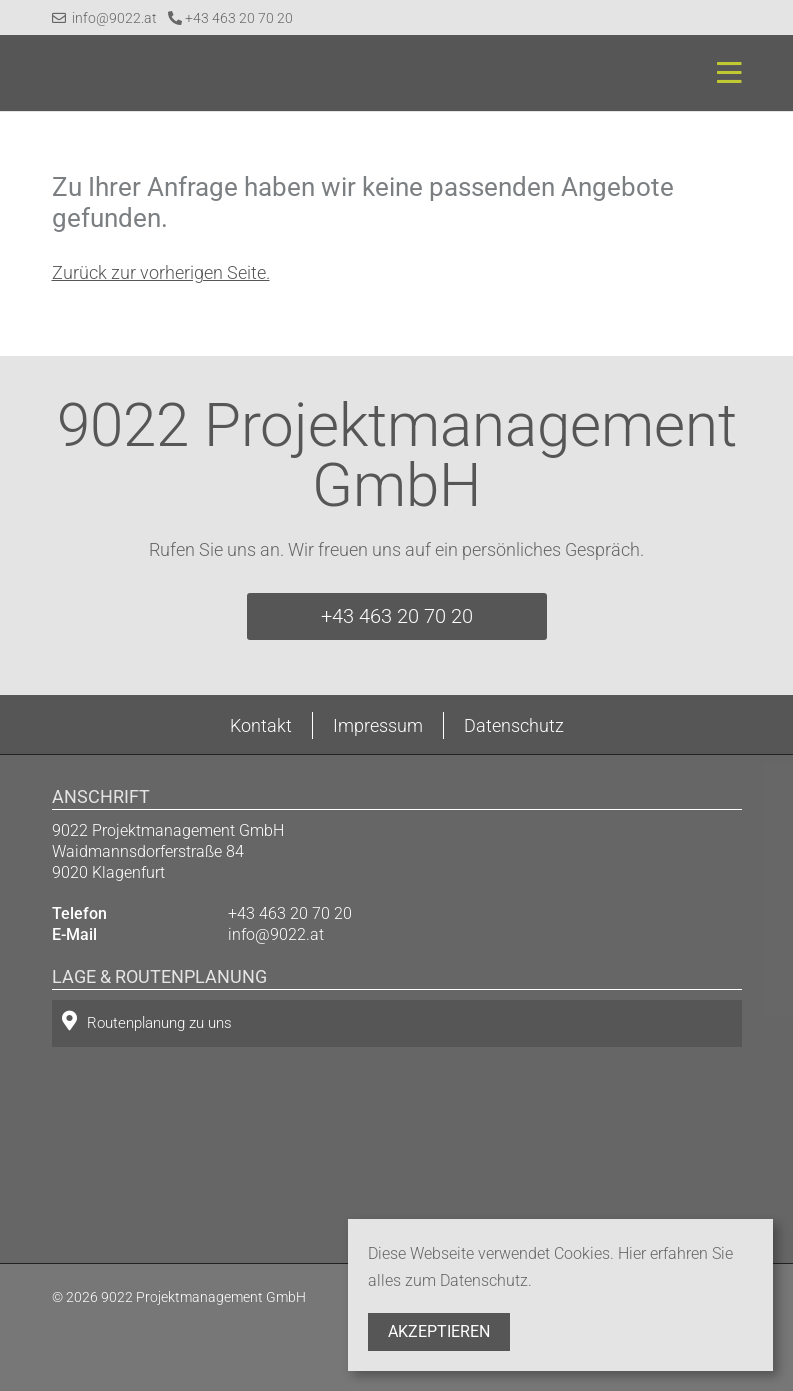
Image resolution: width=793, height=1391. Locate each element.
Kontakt (261, 725)
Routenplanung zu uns (147, 1021)
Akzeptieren (439, 1331)
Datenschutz (514, 725)
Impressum (378, 725)
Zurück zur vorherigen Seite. (161, 272)
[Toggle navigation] (723, 73)
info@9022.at (104, 18)
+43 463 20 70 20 (230, 18)
